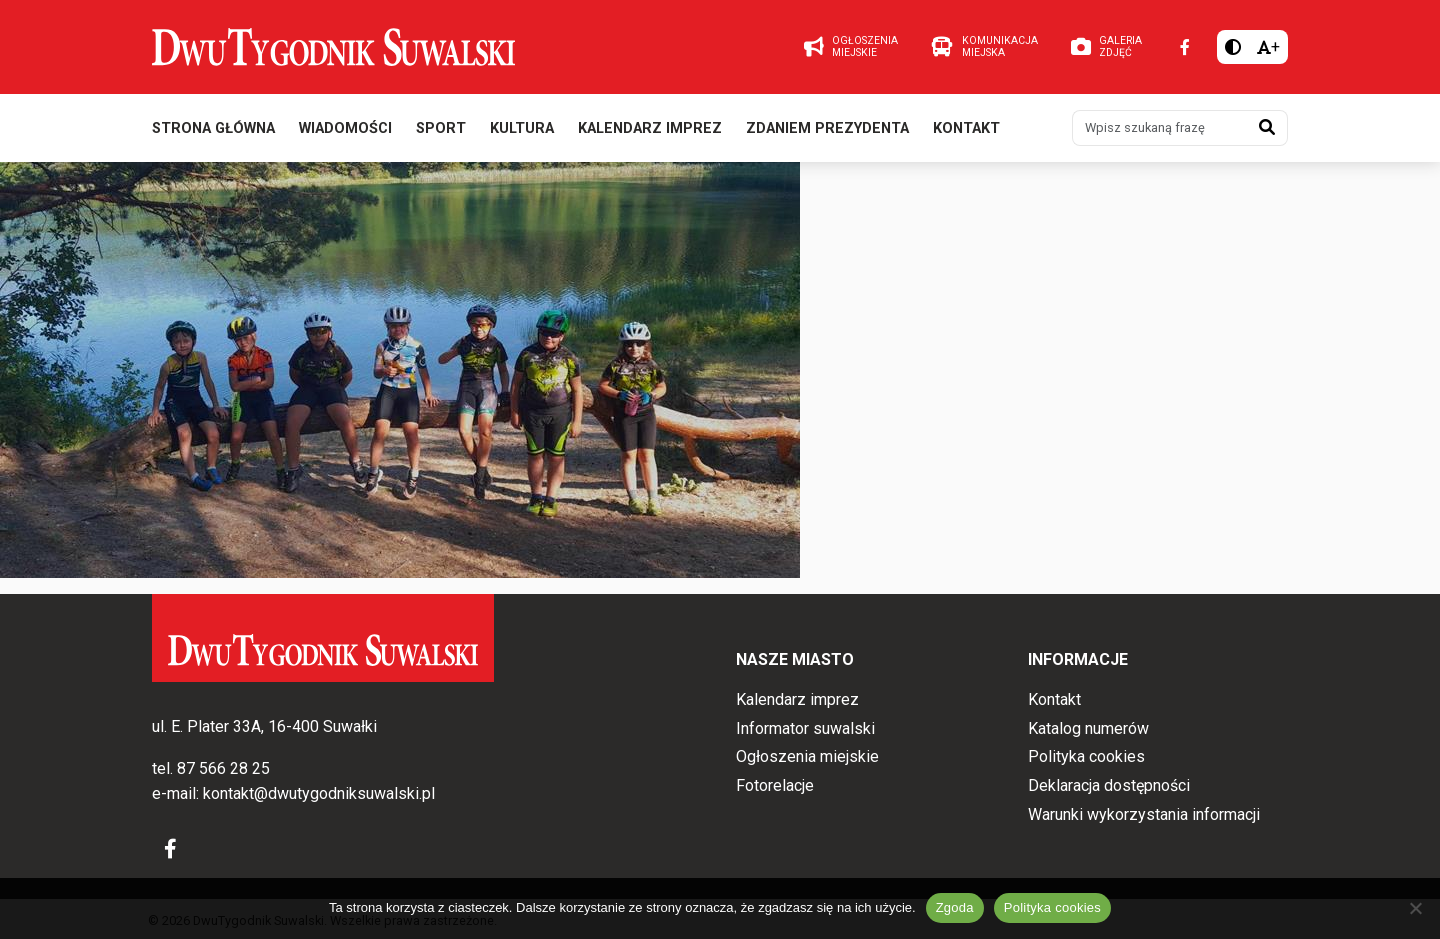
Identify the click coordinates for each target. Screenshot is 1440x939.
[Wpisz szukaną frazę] (1160, 128)
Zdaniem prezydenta (827, 128)
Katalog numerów (1088, 728)
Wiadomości (345, 128)
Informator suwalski (805, 728)
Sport (441, 128)
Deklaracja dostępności (1109, 785)
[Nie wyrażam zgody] (1415, 908)
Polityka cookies (1086, 756)
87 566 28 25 (223, 768)
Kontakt (966, 128)
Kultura (522, 128)
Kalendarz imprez (650, 128)
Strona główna (213, 128)
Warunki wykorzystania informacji (1144, 814)
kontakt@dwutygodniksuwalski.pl (319, 793)
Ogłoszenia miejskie (807, 756)
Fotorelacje (775, 785)
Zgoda (955, 907)
